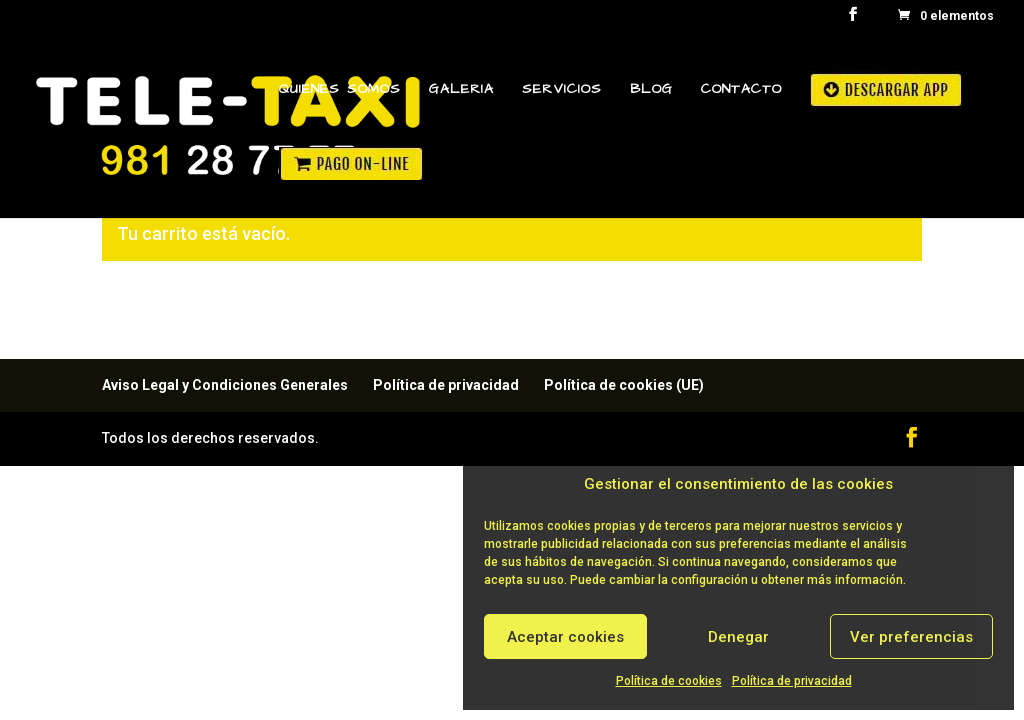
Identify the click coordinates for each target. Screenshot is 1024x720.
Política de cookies (669, 681)
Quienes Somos (340, 90)
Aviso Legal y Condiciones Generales (225, 385)
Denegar (738, 637)
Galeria (461, 90)
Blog (651, 90)
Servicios (562, 90)
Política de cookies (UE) (624, 385)
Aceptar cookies (565, 637)
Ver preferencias (911, 637)
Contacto (741, 90)
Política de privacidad (792, 681)
